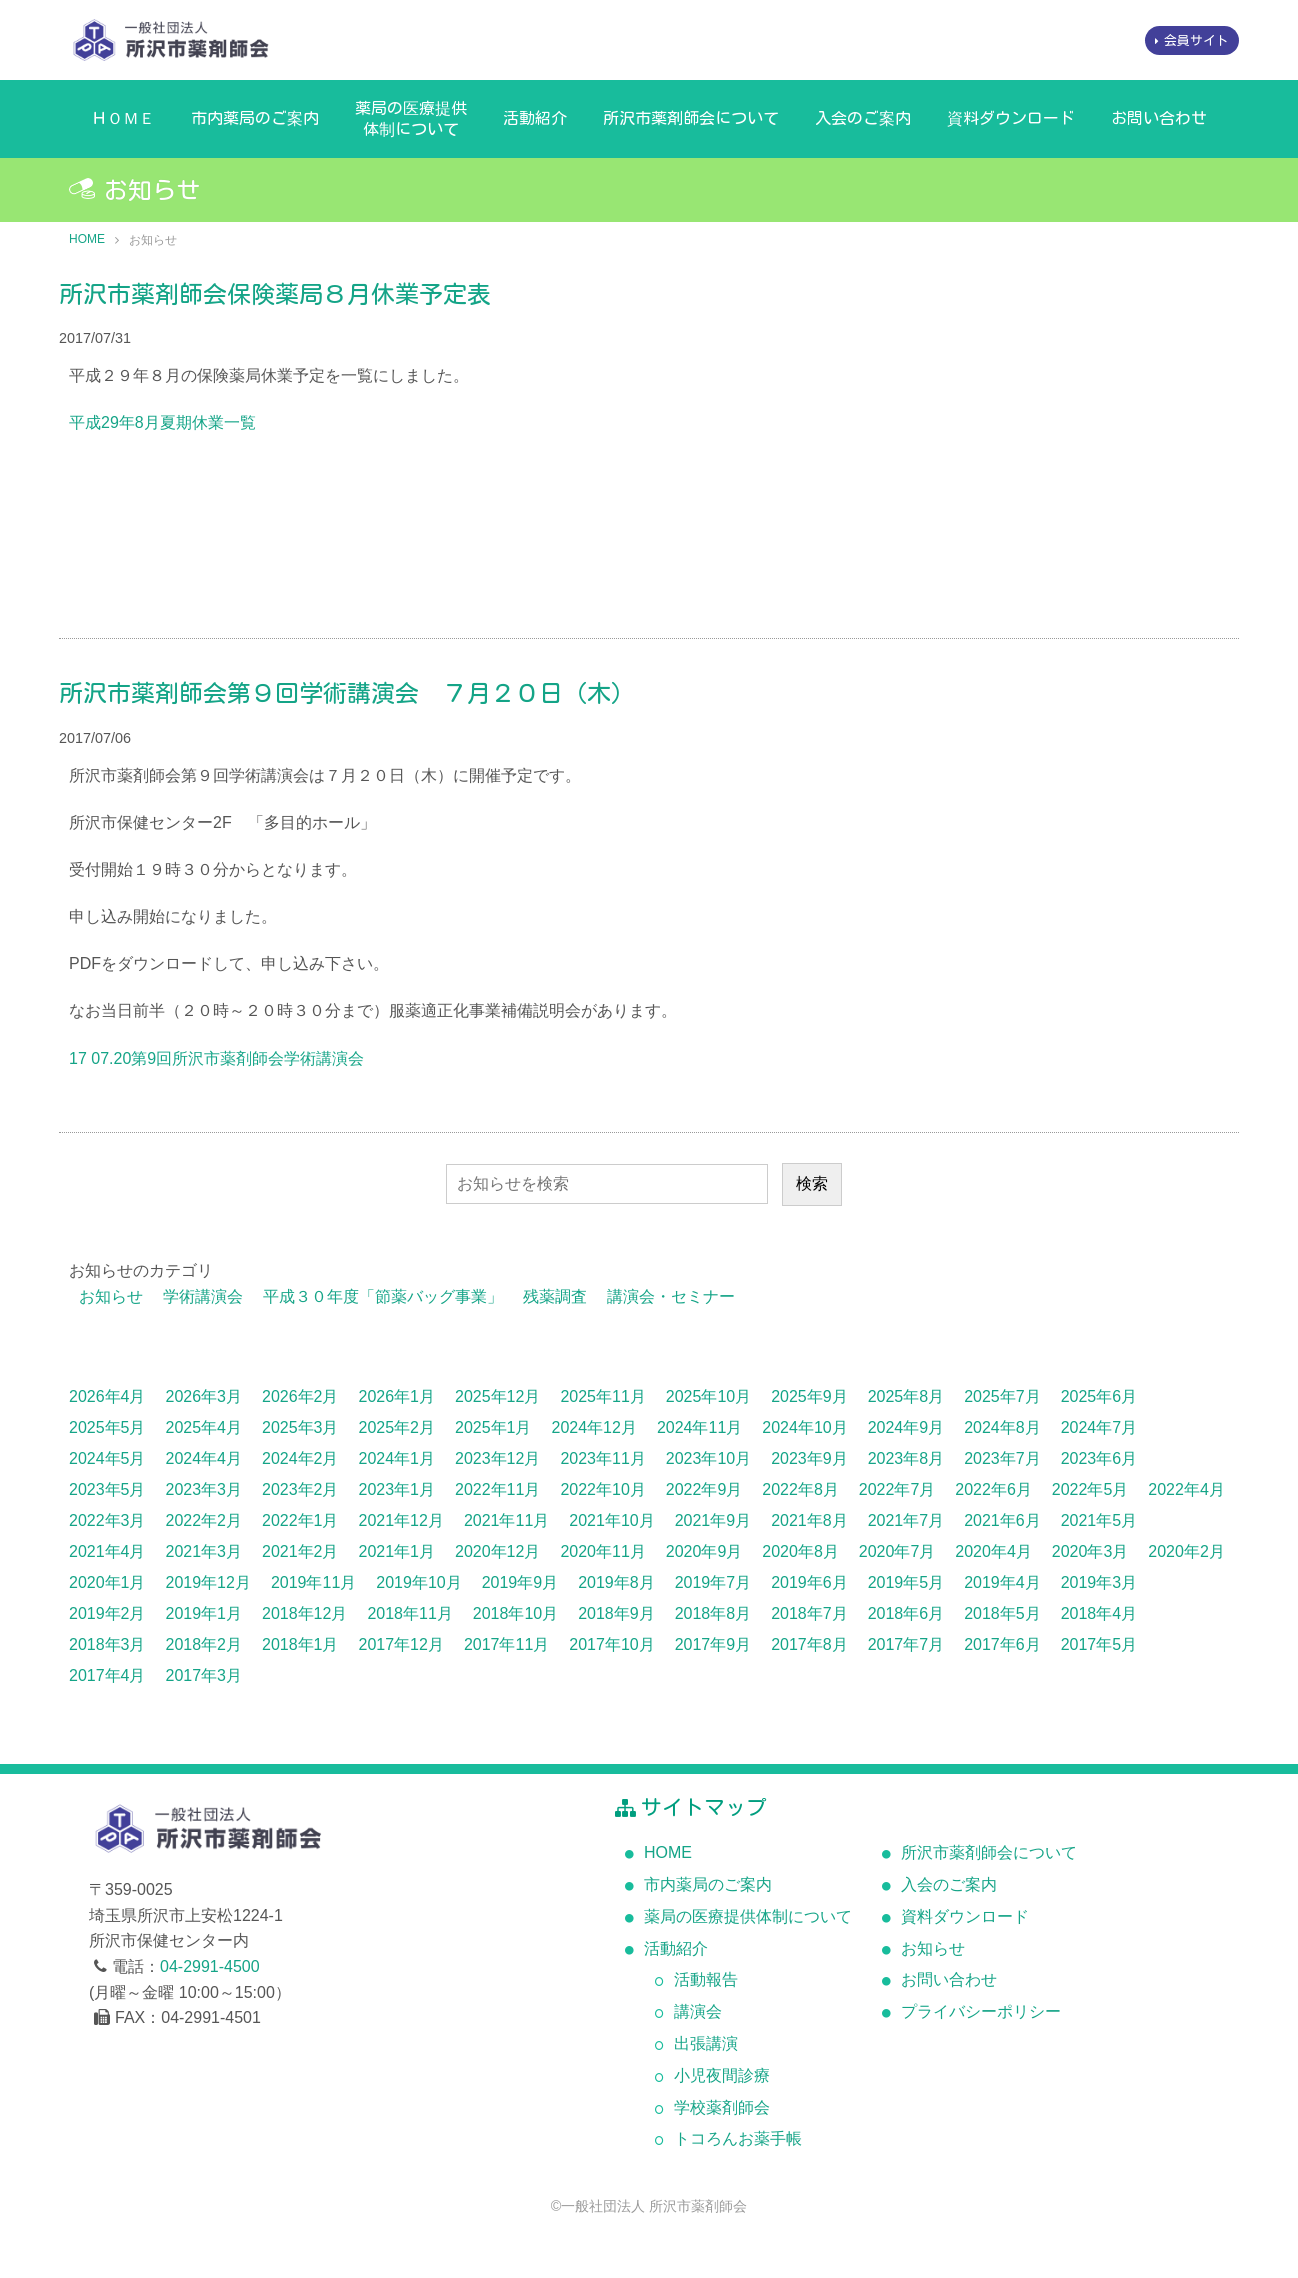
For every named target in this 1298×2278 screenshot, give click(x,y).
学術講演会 (203, 1296)
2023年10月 (708, 1458)
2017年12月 (401, 1644)
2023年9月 (809, 1458)
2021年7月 (906, 1520)
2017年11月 (506, 1644)
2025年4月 (204, 1427)
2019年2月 (107, 1613)
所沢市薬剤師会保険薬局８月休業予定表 (275, 294)
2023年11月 (602, 1458)
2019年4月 (1002, 1582)
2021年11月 (506, 1520)
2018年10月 (515, 1613)
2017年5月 (1099, 1644)
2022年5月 (1090, 1489)
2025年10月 (708, 1396)
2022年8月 (800, 1489)
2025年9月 (809, 1396)
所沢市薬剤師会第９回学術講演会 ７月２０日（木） (347, 693)
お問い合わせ (1159, 118)
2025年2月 (397, 1427)
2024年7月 (1099, 1427)
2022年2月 (204, 1520)
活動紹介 (535, 118)
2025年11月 (602, 1396)
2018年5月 (1002, 1613)
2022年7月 (897, 1489)
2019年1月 (204, 1613)
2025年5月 (107, 1427)
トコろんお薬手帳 (738, 2138)
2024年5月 (107, 1458)
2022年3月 (107, 1520)
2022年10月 (602, 1489)
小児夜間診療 (722, 2075)
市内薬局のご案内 (255, 118)
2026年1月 (397, 1396)
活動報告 (706, 1979)
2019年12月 (208, 1582)
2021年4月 (107, 1551)
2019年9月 (520, 1582)
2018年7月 (809, 1613)
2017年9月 (713, 1644)
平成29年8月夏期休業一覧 (162, 422)
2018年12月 (304, 1613)
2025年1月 (493, 1427)
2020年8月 (800, 1551)
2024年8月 (1002, 1427)
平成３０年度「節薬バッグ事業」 (383, 1296)
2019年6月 (809, 1582)
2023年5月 (107, 1489)
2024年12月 (594, 1427)
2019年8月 (616, 1582)
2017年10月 (611, 1644)
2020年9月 (704, 1551)
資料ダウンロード (1011, 118)
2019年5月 (906, 1582)
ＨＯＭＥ (123, 118)
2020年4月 (993, 1551)
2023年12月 (497, 1458)
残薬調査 (555, 1296)
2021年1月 (397, 1551)
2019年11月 (313, 1582)
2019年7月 (713, 1582)
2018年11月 (409, 1613)
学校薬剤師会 (722, 2107)
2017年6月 (1002, 1644)
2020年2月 (1186, 1551)
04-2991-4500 (210, 1966)
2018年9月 (616, 1613)
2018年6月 (906, 1613)
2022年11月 (497, 1489)
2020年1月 (107, 1582)
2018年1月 (300, 1644)
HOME (87, 239)
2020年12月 (497, 1551)
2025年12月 (497, 1396)
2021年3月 (204, 1551)
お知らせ (111, 1296)
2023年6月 (1099, 1458)
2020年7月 (897, 1551)
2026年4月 (107, 1396)
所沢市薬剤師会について (691, 118)
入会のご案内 (863, 118)
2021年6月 (1002, 1520)
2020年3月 (1090, 1551)
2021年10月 (611, 1520)
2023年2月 (300, 1489)
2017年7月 (906, 1644)
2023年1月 (397, 1489)
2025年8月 (906, 1396)
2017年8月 (809, 1644)
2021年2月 (300, 1551)
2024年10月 (804, 1427)
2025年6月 (1099, 1396)
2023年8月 (906, 1458)
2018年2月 (204, 1644)
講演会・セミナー (671, 1296)
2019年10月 (418, 1582)
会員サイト (1196, 40)
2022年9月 (704, 1489)
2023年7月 (1002, 1458)
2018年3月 (107, 1644)
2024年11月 (699, 1427)
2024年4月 (204, 1458)
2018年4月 (1099, 1613)
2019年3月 (1099, 1582)
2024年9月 (906, 1427)
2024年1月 (397, 1458)
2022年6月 (993, 1489)
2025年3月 (300, 1427)
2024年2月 (300, 1458)
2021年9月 (713, 1520)
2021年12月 (401, 1520)
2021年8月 (809, 1520)
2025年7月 (1002, 1396)
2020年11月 (602, 1551)
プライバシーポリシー (981, 2011)
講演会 (698, 2011)
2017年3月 (204, 1675)
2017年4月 (107, 1675)
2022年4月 (1186, 1489)
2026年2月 (300, 1396)
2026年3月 (204, 1396)
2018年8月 (713, 1613)
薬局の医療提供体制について (411, 118)
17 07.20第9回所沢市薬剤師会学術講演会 (216, 1058)
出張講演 (706, 2043)
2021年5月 (1099, 1520)
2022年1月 (300, 1520)
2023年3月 (204, 1489)
